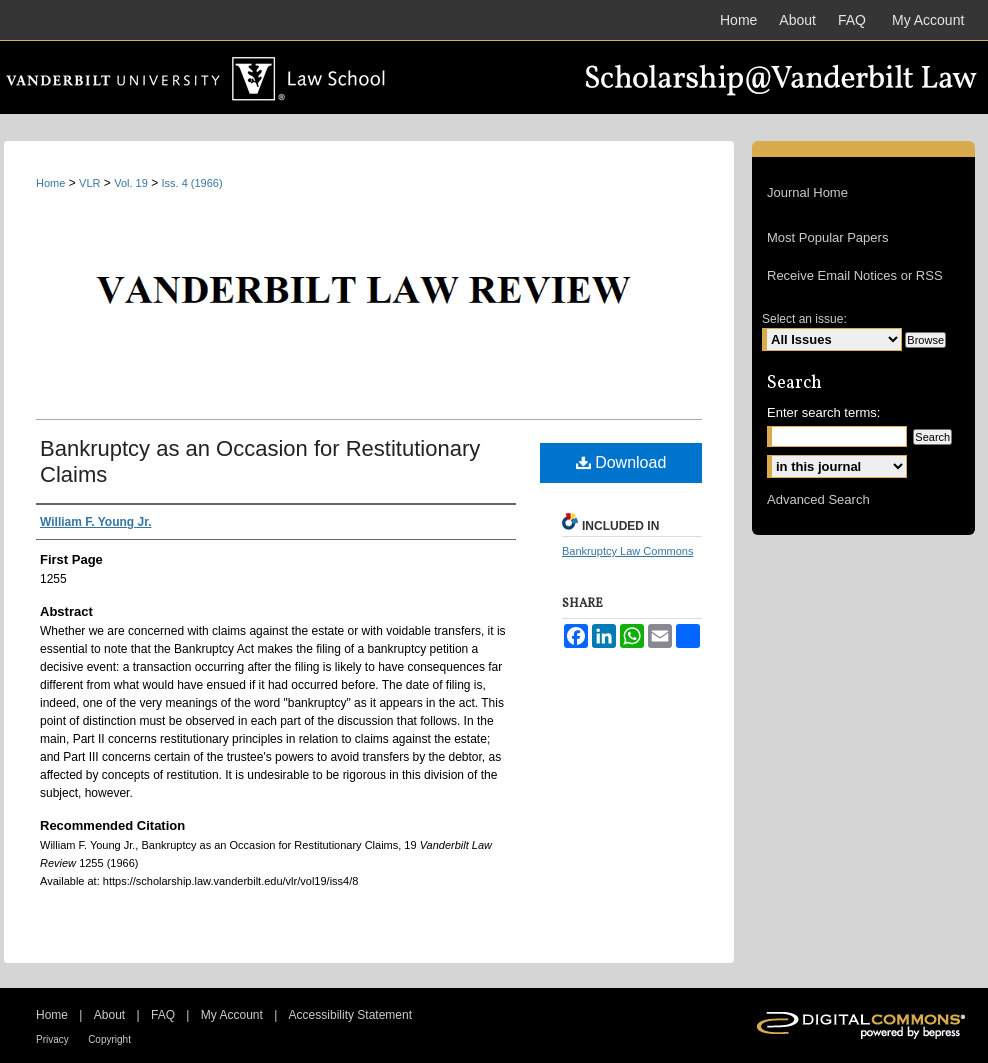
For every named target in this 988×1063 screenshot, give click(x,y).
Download (621, 462)
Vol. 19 (131, 183)
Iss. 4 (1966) (192, 183)
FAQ (163, 1015)
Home (50, 183)
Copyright (109, 1039)
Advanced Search (818, 499)
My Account (232, 1015)
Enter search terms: (823, 412)
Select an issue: (804, 319)
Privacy (52, 1039)
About (109, 1015)
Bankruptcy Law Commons (627, 551)
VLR (89, 183)
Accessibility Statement (350, 1015)
